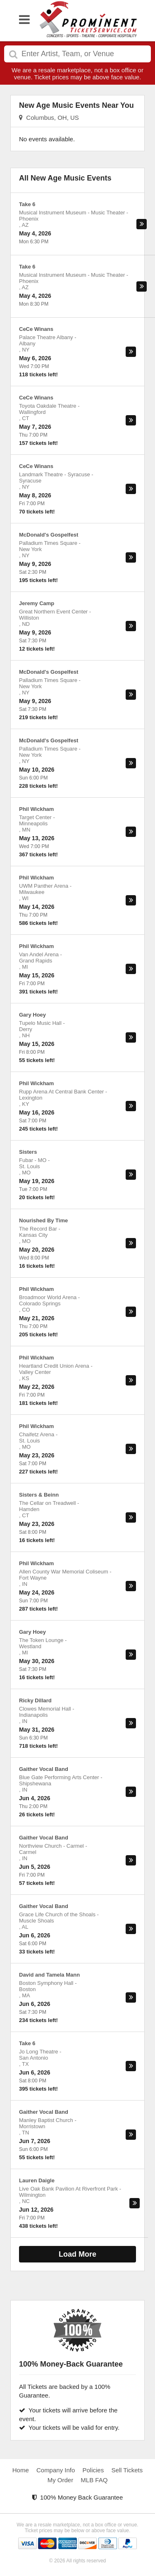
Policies (93, 2470)
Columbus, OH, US (49, 117)
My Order (61, 2479)
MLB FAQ (94, 2479)
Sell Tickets (127, 2470)
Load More (77, 2254)
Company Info (55, 2470)
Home (20, 2470)
